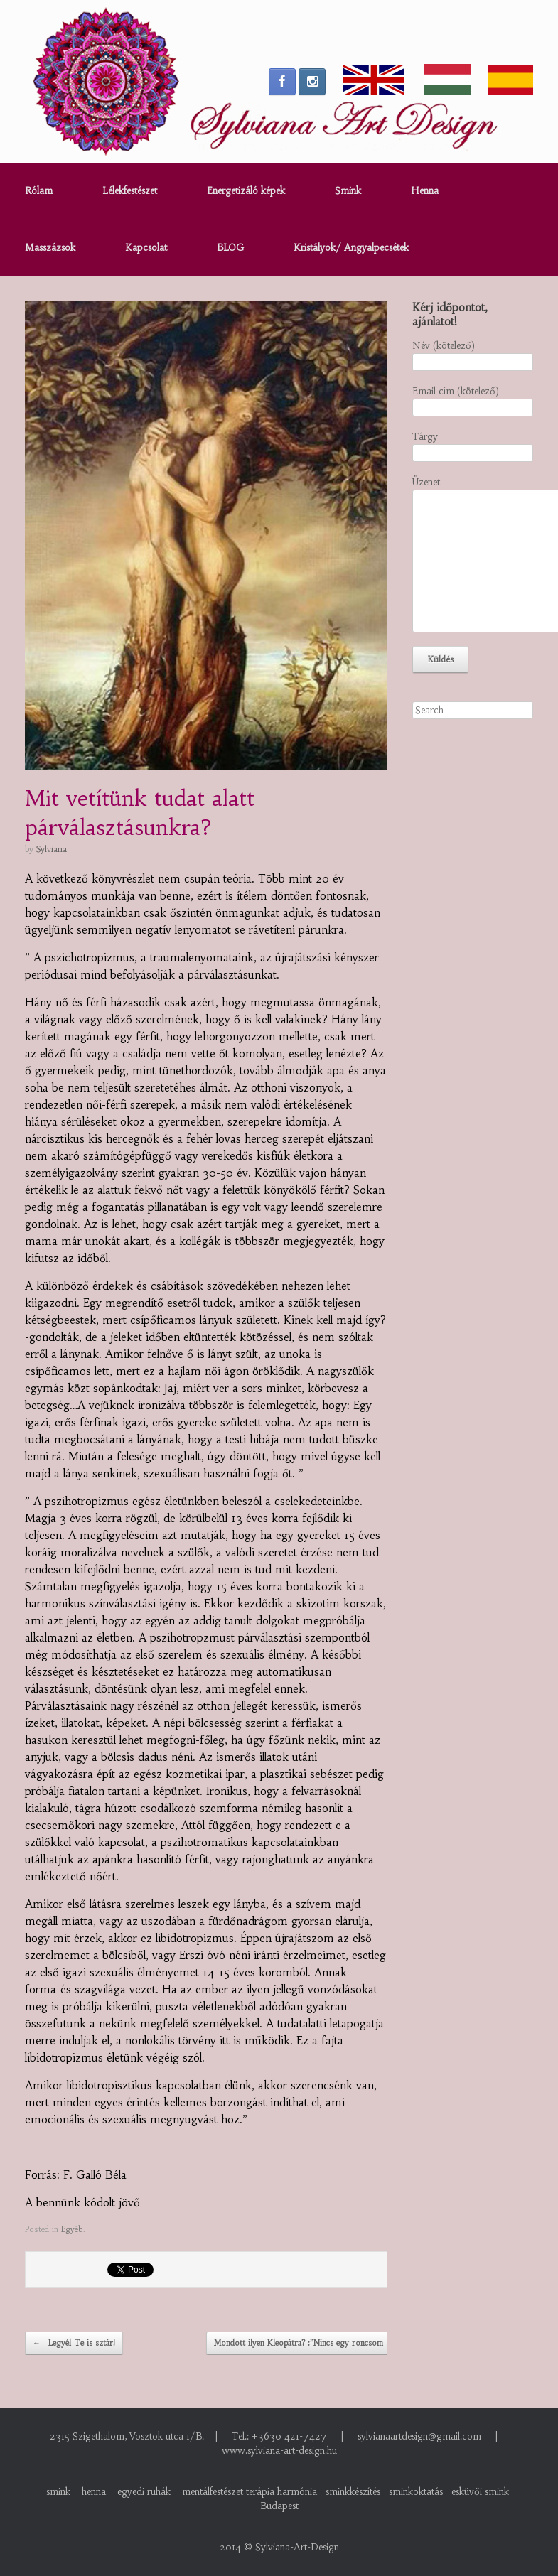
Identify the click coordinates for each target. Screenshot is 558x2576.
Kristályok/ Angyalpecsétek (351, 248)
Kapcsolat (146, 248)
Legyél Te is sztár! (74, 2344)
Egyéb (72, 2229)
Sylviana (51, 849)
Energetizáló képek (246, 191)
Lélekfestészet (129, 191)
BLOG (230, 248)
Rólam (39, 191)
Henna (425, 191)
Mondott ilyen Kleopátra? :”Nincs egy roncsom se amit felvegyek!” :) (345, 2344)
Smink (348, 191)
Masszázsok (50, 248)
